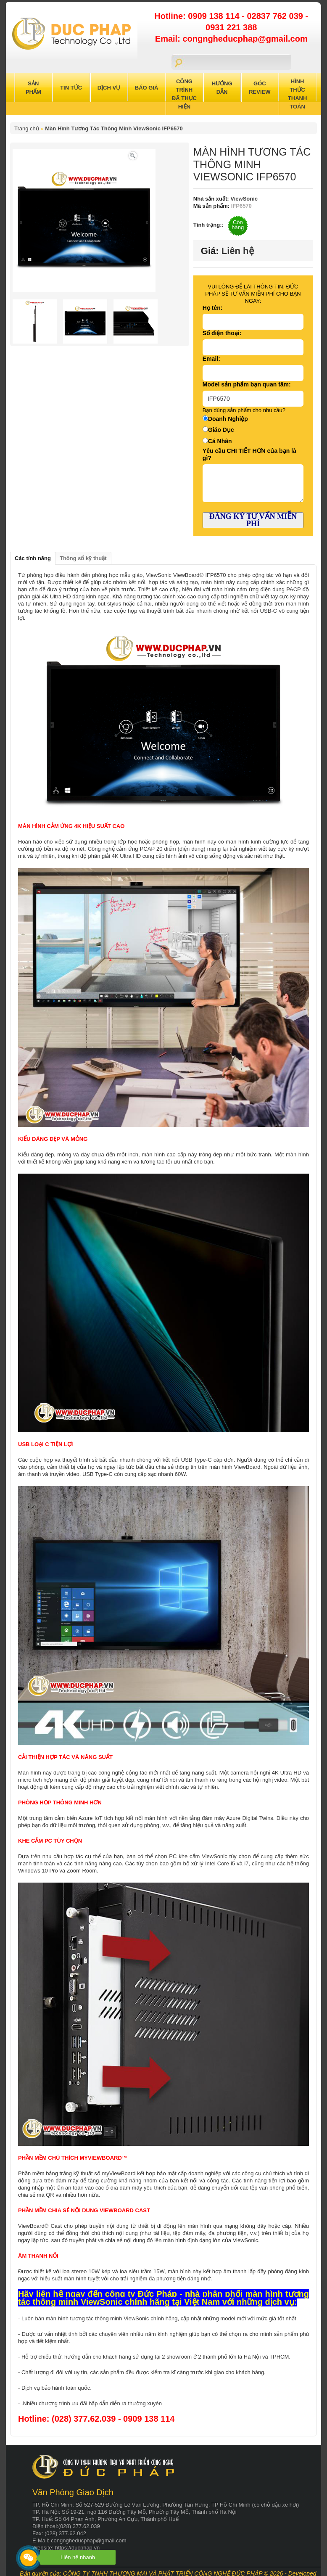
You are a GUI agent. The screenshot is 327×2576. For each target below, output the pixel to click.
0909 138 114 (215, 16)
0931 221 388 (231, 27)
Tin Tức (71, 88)
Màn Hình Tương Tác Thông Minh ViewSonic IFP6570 (113, 128)
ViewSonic (243, 199)
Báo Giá (146, 88)
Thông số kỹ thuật (83, 558)
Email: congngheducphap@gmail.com (231, 38)
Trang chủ (26, 128)
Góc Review (259, 87)
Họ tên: (213, 307)
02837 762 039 (276, 16)
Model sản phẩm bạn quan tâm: (247, 384)
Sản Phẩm (33, 87)
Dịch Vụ (109, 88)
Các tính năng (33, 558)
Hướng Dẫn (222, 87)
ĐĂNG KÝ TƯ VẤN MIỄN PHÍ (253, 520)
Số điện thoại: (222, 333)
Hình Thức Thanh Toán (297, 94)
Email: (211, 358)
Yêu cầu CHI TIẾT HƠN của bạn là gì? (249, 454)
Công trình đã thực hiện (184, 94)
